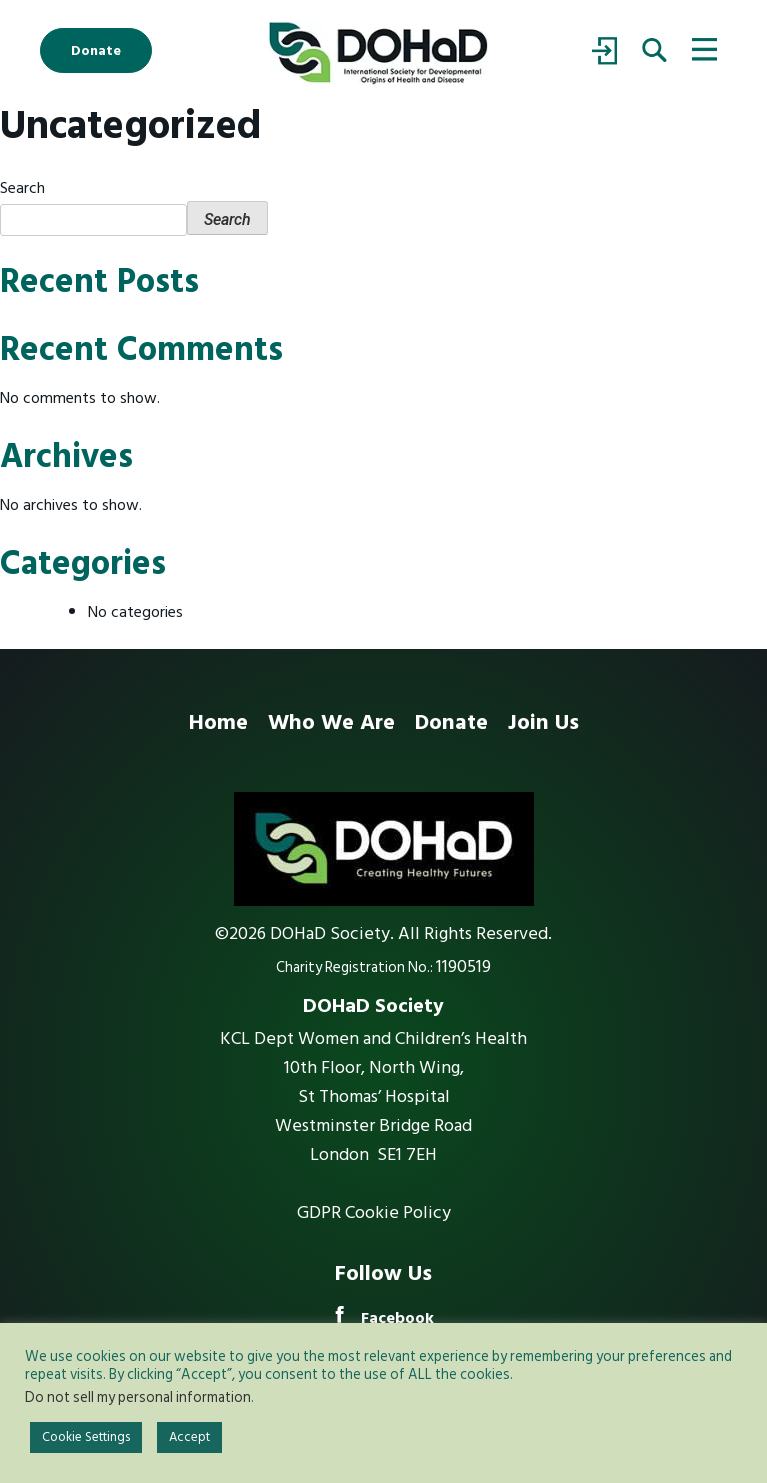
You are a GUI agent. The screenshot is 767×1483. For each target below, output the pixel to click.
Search (22, 188)
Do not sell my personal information (138, 1397)
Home (218, 722)
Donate (96, 50)
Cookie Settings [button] (86, 1437)
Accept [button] (189, 1437)
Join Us (543, 722)
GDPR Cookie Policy (374, 1213)
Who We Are (331, 722)
